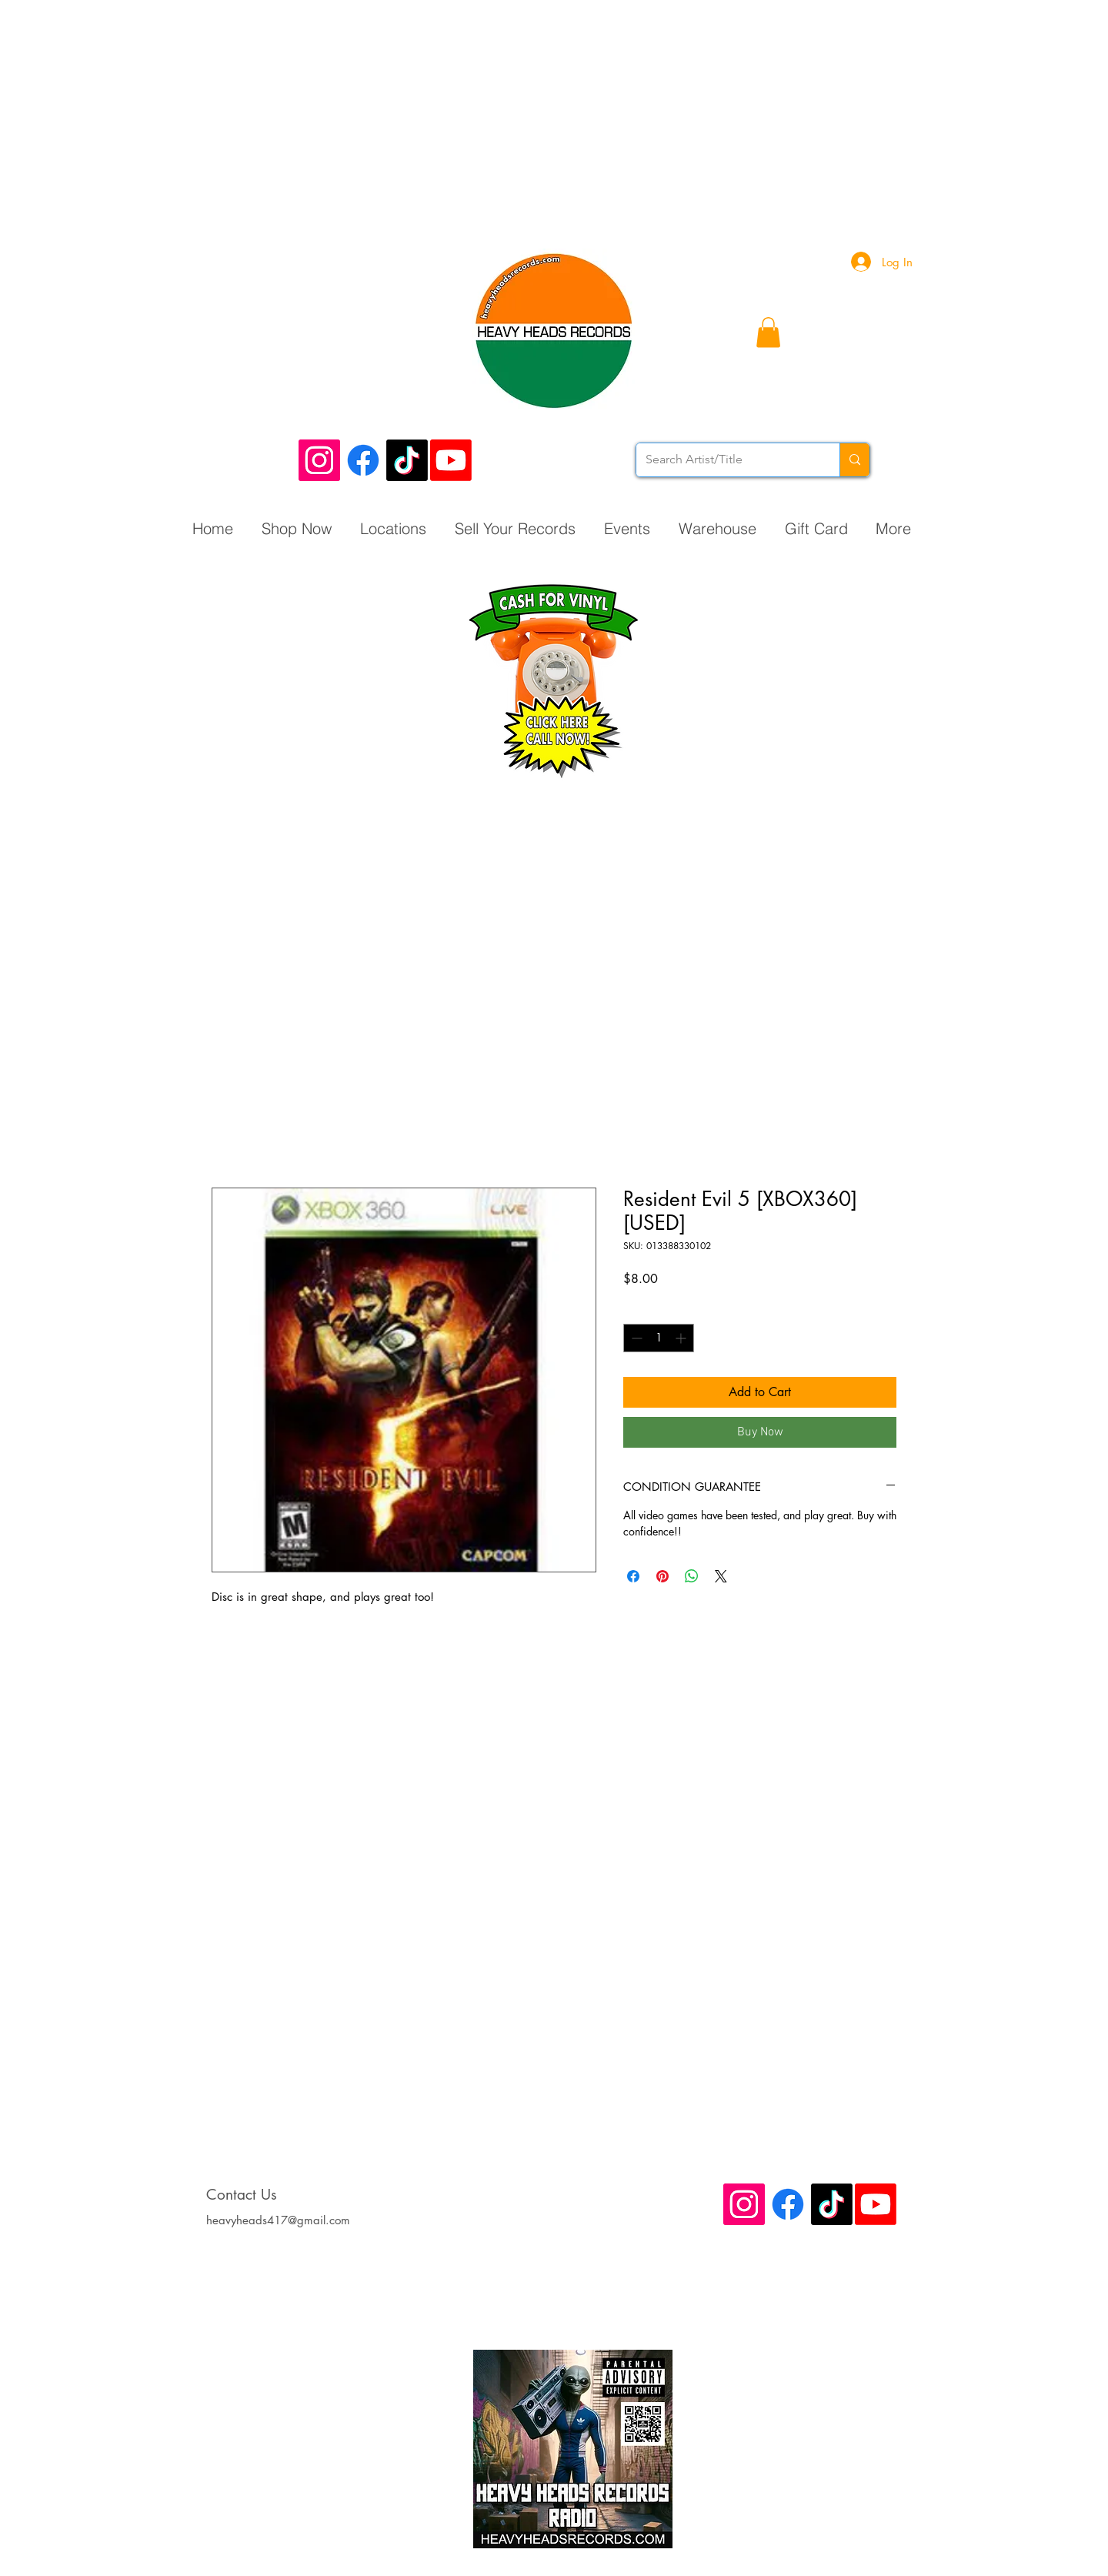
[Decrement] (635, 1338)
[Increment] (682, 1338)
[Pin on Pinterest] (662, 1576)
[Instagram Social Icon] (319, 460)
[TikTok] (407, 460)
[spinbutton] (658, 1338)
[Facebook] (363, 460)
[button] (768, 332)
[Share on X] (721, 1576)
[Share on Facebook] (633, 1576)
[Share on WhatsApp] (691, 1576)
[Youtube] (451, 460)
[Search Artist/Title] (726, 459)
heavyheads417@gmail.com (278, 2220)
